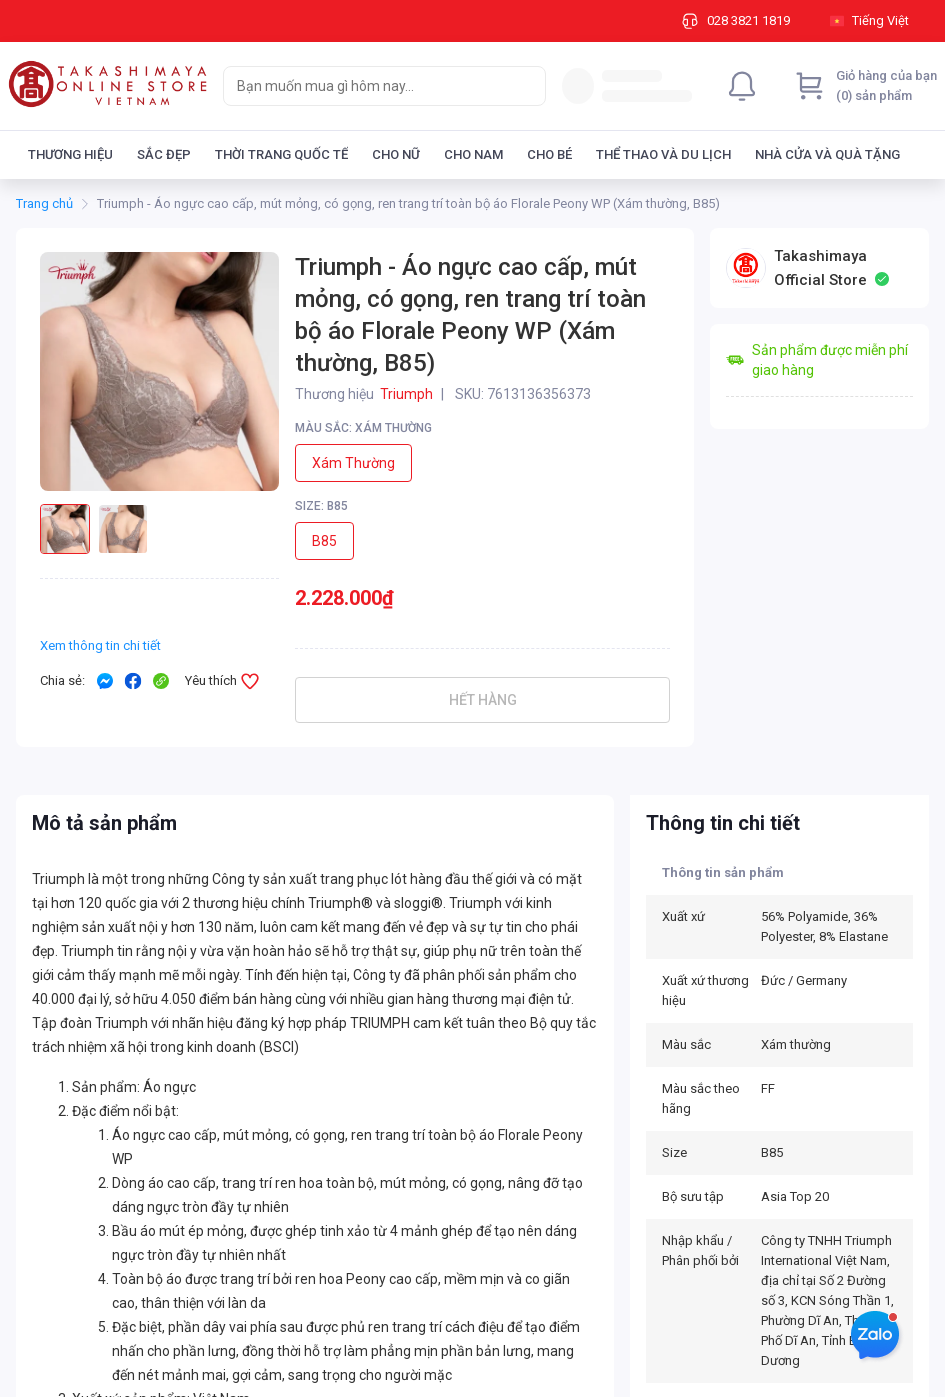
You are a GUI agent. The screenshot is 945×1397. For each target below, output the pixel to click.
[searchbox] (366, 86)
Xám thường (353, 463)
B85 (324, 541)
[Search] (526, 86)
